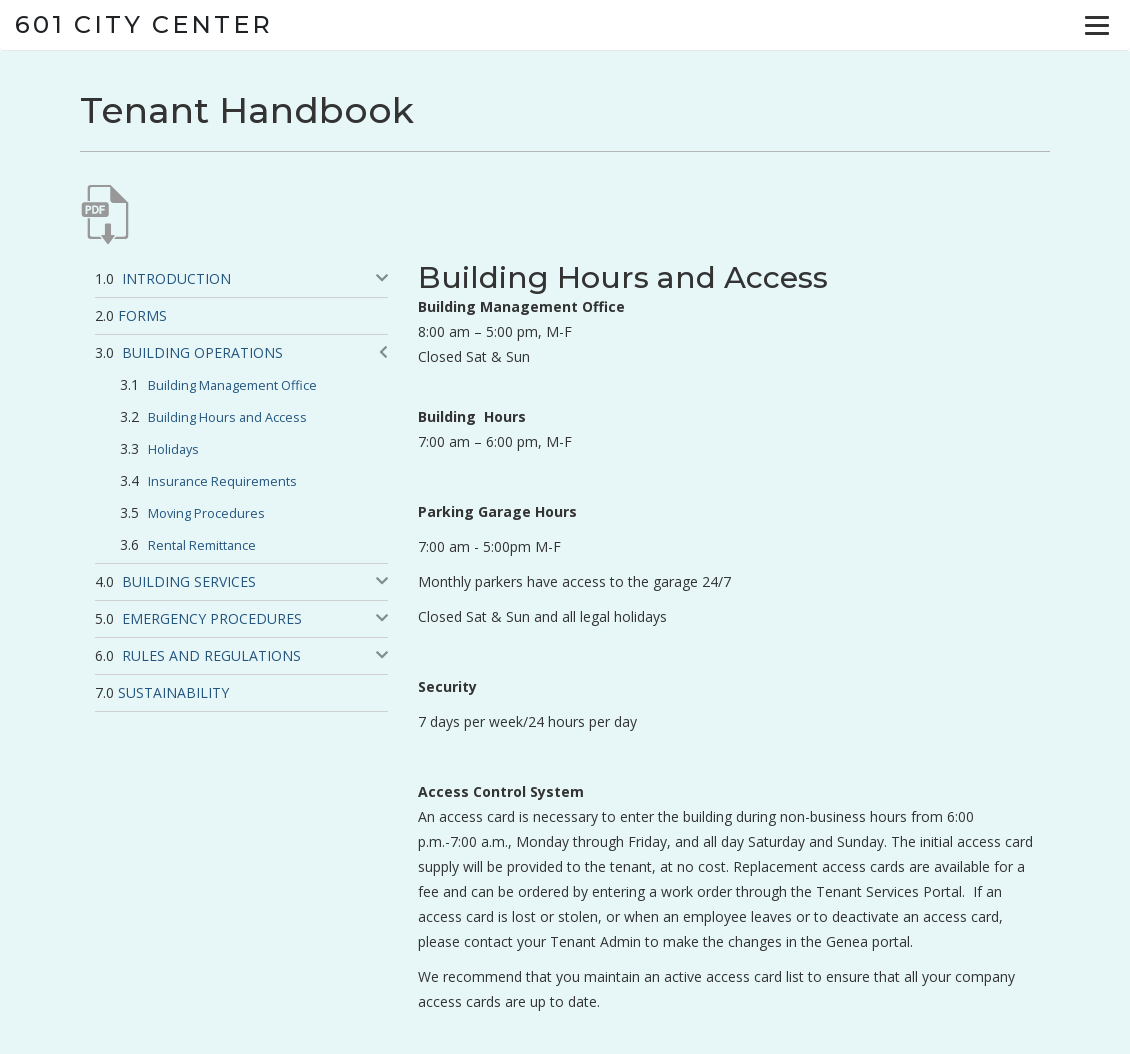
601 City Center (144, 24)
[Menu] (1097, 25)
